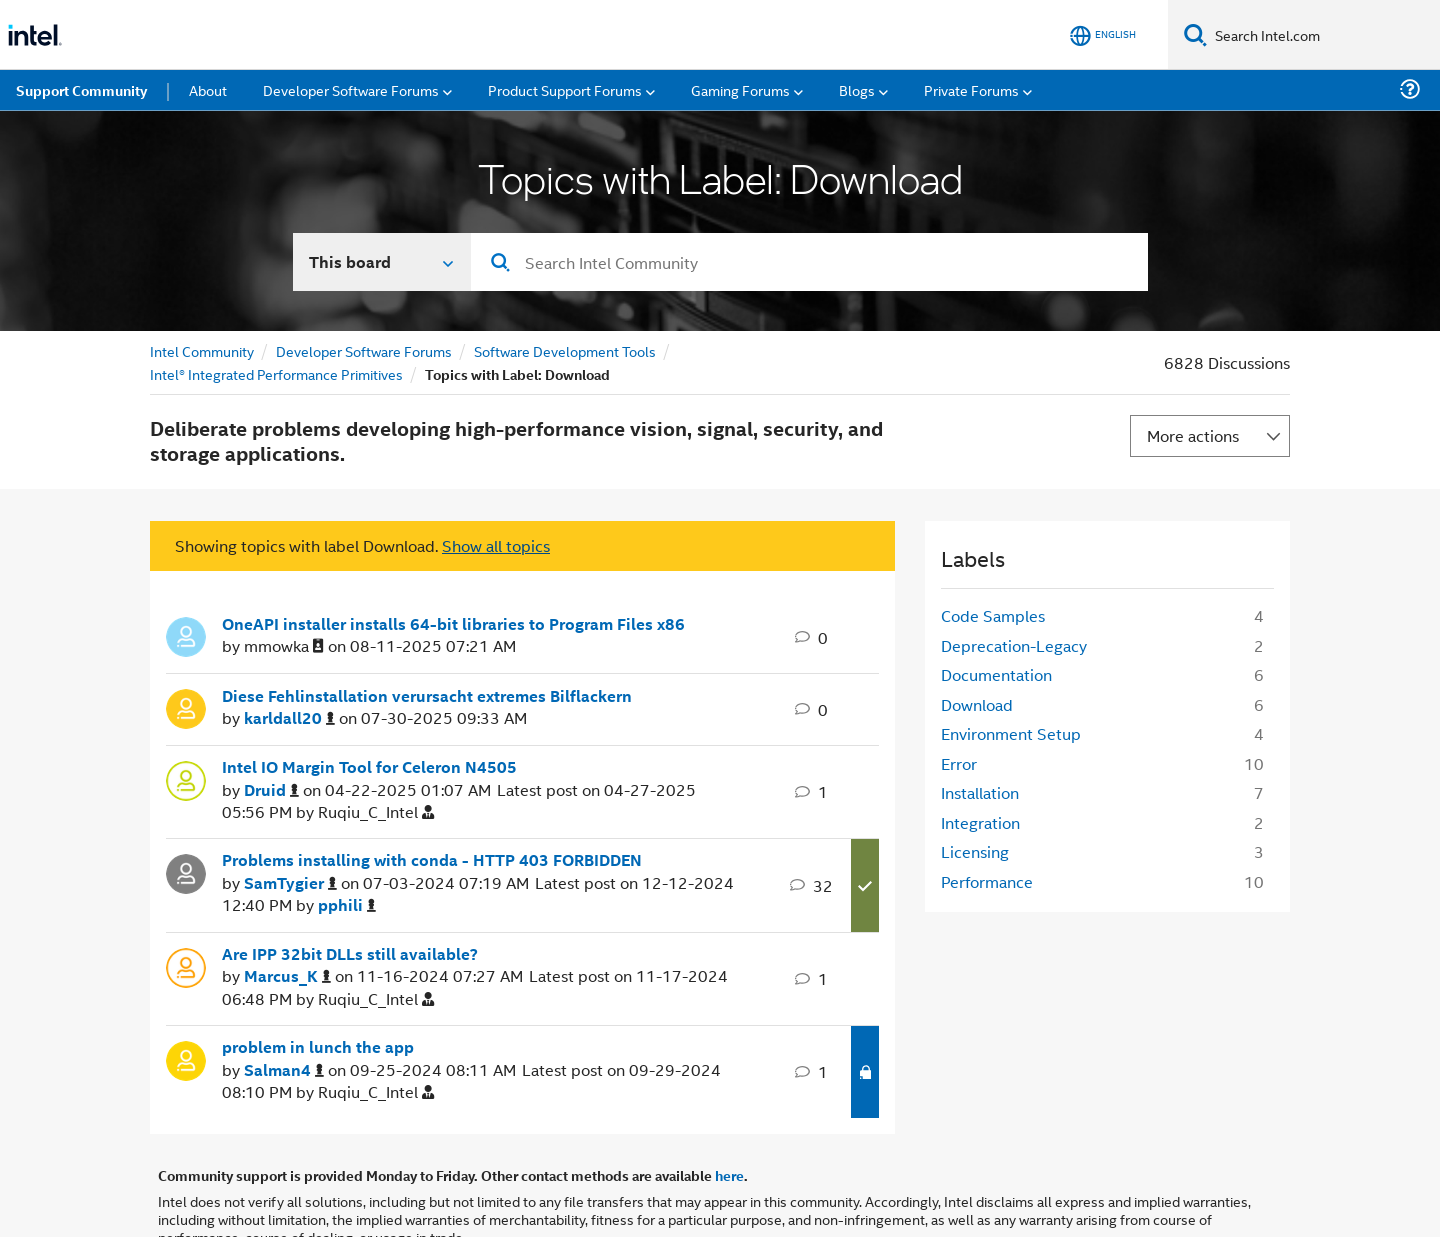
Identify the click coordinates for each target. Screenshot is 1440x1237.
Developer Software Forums (364, 350)
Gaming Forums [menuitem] (740, 89)
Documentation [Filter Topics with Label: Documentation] (996, 674)
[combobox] (809, 262)
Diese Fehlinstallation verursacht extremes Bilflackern (427, 696)
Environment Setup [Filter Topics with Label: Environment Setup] (1011, 733)
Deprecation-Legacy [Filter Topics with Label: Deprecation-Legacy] (1014, 645)
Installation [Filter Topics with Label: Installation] (980, 792)
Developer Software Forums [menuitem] (351, 89)
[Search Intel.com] (1323, 35)
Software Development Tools (565, 350)
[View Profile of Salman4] (284, 1070)
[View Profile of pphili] (347, 905)
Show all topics (496, 545)
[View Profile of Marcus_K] (287, 976)
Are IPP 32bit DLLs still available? (350, 954)
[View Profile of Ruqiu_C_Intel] (376, 812)
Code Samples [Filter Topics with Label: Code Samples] (993, 615)
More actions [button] (1193, 435)
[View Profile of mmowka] (284, 646)
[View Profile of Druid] (271, 790)
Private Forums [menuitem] (971, 89)
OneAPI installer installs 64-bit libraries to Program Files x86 (453, 624)
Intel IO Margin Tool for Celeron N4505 (369, 767)
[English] (1103, 35)
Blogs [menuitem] (857, 89)
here (729, 1175)
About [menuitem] (208, 89)
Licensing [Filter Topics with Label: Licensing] (975, 851)
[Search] (1195, 34)
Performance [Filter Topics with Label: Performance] (987, 881)
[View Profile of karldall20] (289, 718)
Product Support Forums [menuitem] (565, 89)
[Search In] (382, 262)
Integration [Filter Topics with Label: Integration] (980, 822)
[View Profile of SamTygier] (290, 883)
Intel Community (202, 350)
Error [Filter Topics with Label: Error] (959, 763)
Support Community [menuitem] (81, 90)
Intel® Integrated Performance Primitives (276, 373)
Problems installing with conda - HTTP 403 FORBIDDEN (432, 860)
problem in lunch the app (318, 1047)
